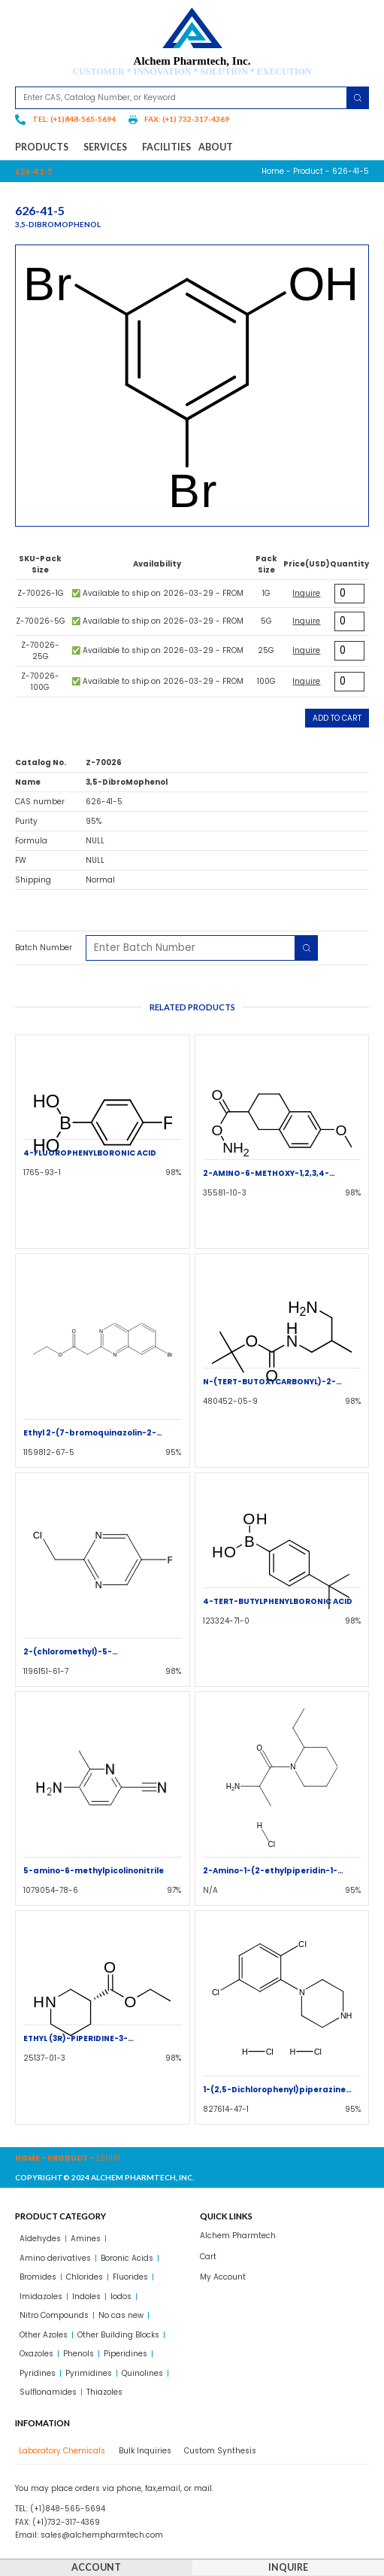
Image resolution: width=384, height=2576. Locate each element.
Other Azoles (44, 2335)
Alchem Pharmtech (238, 2235)
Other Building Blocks (118, 2335)
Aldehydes (40, 2238)
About (215, 147)
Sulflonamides (48, 2392)
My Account (223, 2277)
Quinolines (142, 2373)
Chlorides (84, 2277)
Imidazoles (41, 2296)
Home (273, 171)
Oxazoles (36, 2353)
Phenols (78, 2353)
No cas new (121, 2315)
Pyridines (38, 2373)
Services (109, 147)
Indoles (86, 2296)
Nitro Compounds (54, 2315)
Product (308, 171)
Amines (86, 2238)
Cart (208, 2256)
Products (45, 147)
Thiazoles (104, 2392)
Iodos (121, 2296)
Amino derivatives (55, 2258)
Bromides (38, 2277)
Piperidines (125, 2353)
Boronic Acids (127, 2258)
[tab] (60, 2450)
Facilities (166, 147)
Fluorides (130, 2277)
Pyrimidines (88, 2373)
